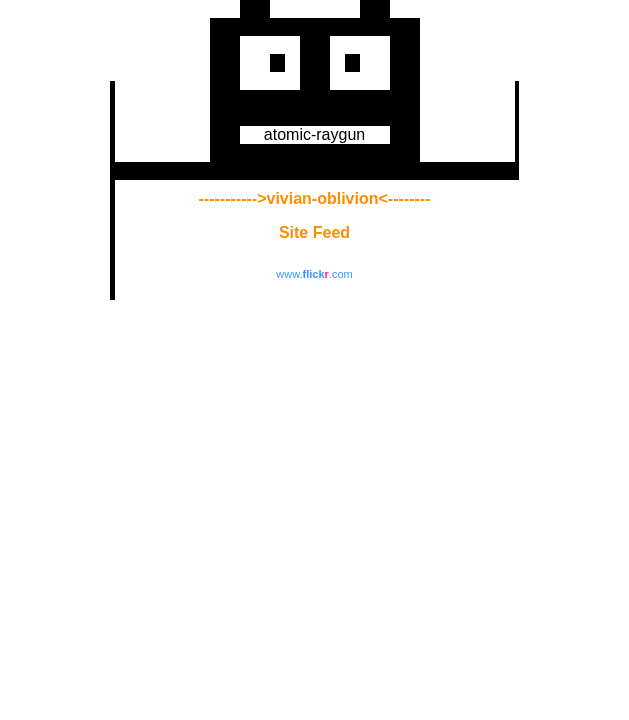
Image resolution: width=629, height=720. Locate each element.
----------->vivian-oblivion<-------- (315, 198)
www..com (314, 274)
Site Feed (314, 232)
